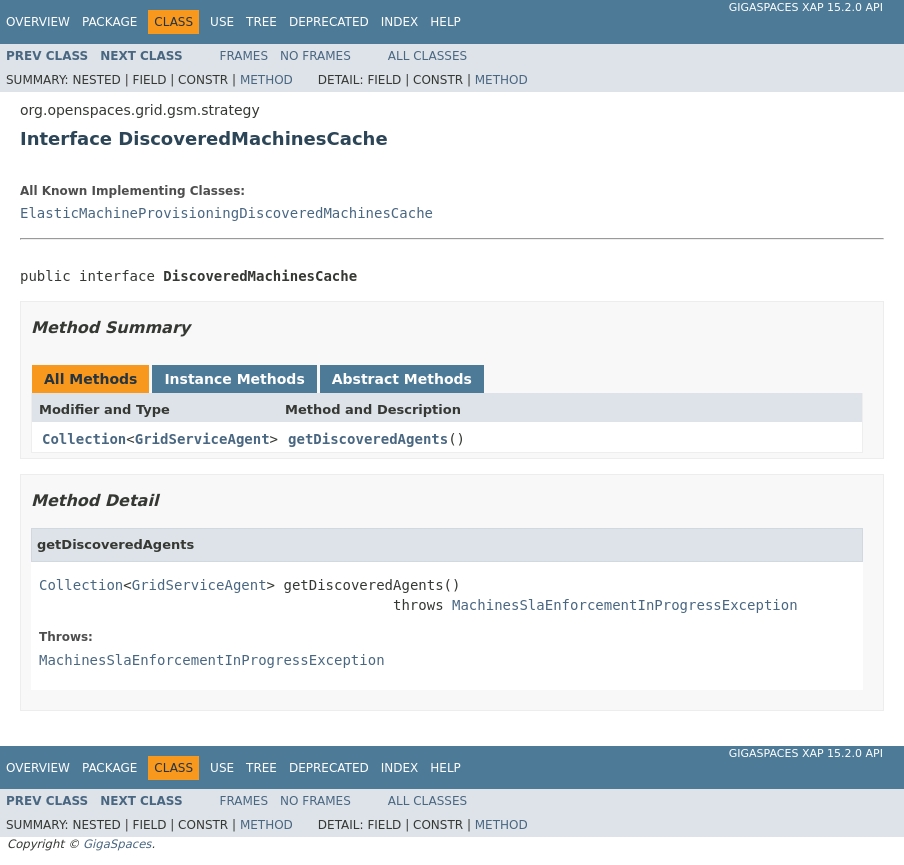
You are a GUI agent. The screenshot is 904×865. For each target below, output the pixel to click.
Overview (38, 22)
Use (222, 22)
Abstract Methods (402, 379)
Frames (244, 56)
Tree (261, 22)
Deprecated (329, 22)
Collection (84, 439)
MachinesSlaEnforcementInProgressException (625, 605)
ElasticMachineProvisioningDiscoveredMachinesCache (226, 213)
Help (445, 22)
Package (109, 22)
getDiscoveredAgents (368, 439)
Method (266, 80)
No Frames (315, 56)
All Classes (427, 56)
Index (400, 22)
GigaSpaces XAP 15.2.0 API (806, 7)
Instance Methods (234, 379)
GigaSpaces (117, 844)
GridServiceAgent (202, 439)
